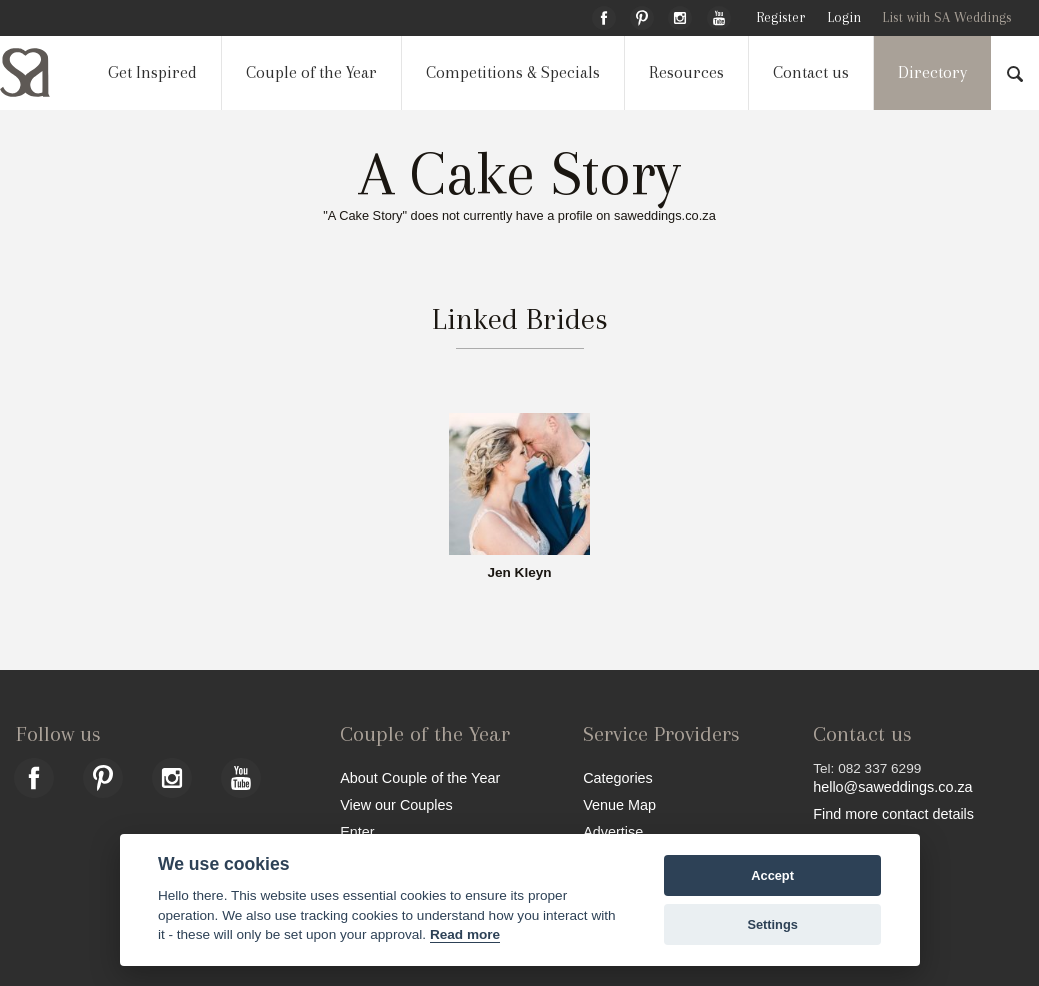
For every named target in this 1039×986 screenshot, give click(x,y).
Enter (357, 831)
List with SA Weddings (947, 17)
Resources (686, 72)
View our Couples (396, 804)
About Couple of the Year (420, 777)
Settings (772, 924)
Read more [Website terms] (465, 934)
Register (780, 17)
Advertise (613, 831)
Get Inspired (152, 72)
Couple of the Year (311, 72)
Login (844, 17)
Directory (932, 72)
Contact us (811, 72)
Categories (618, 777)
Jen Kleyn (519, 573)
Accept (772, 875)
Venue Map (619, 804)
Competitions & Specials (513, 72)
